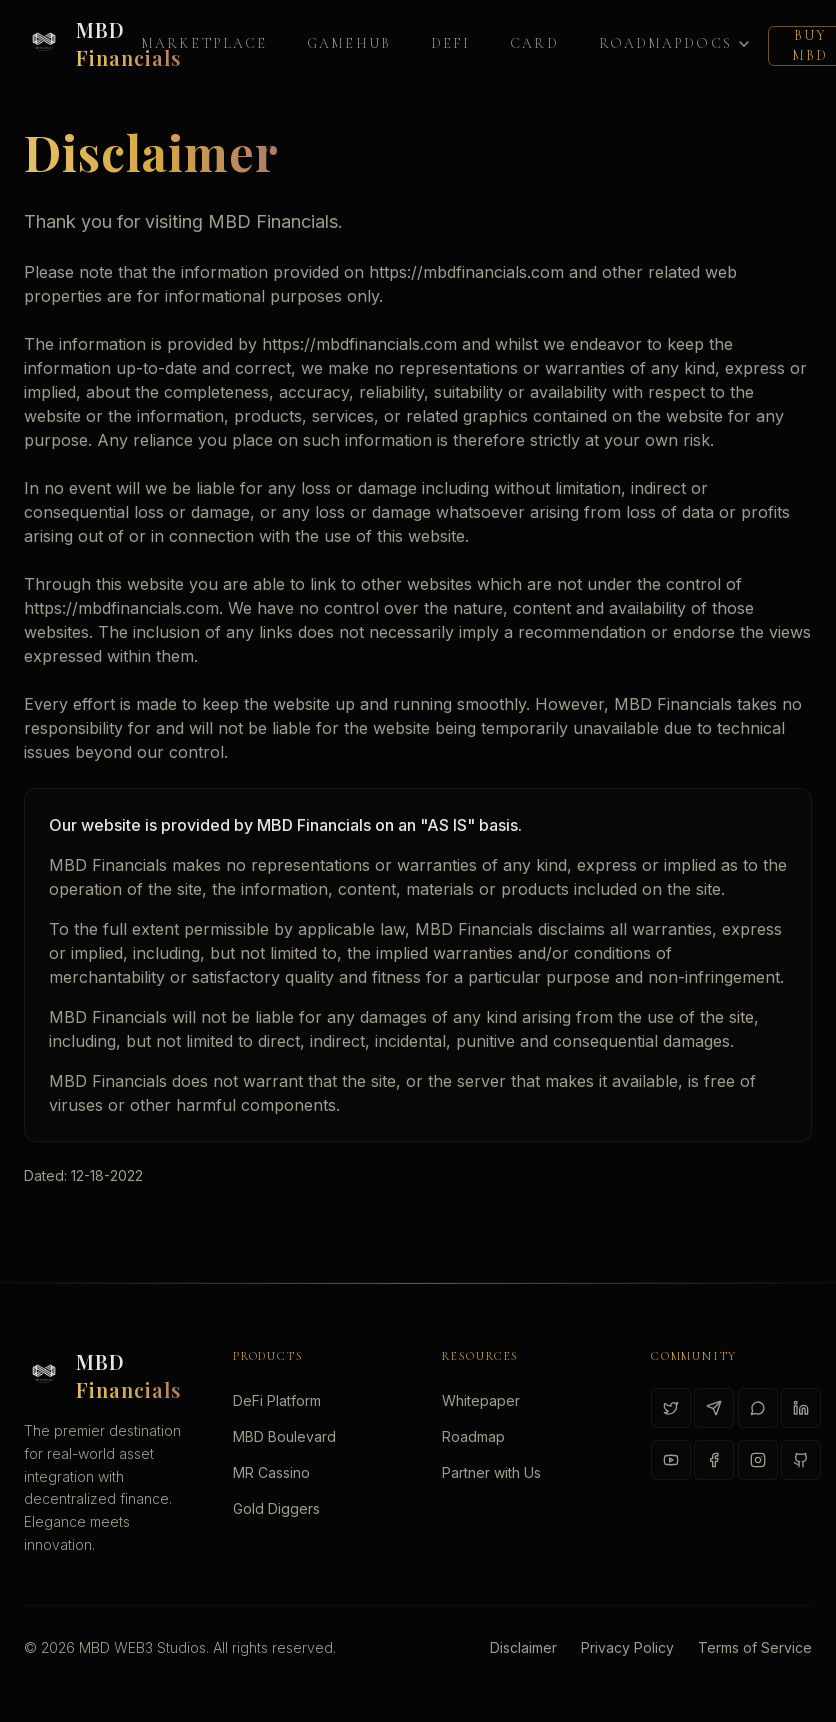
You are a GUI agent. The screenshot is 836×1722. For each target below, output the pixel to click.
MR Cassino (271, 1472)
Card (534, 43)
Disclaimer (523, 1647)
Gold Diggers (276, 1508)
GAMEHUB (349, 43)
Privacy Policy (627, 1647)
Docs (717, 43)
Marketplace (204, 43)
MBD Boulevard (284, 1436)
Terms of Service (755, 1647)
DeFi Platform (277, 1400)
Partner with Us (491, 1472)
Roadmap (642, 43)
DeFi (450, 43)
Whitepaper (481, 1400)
